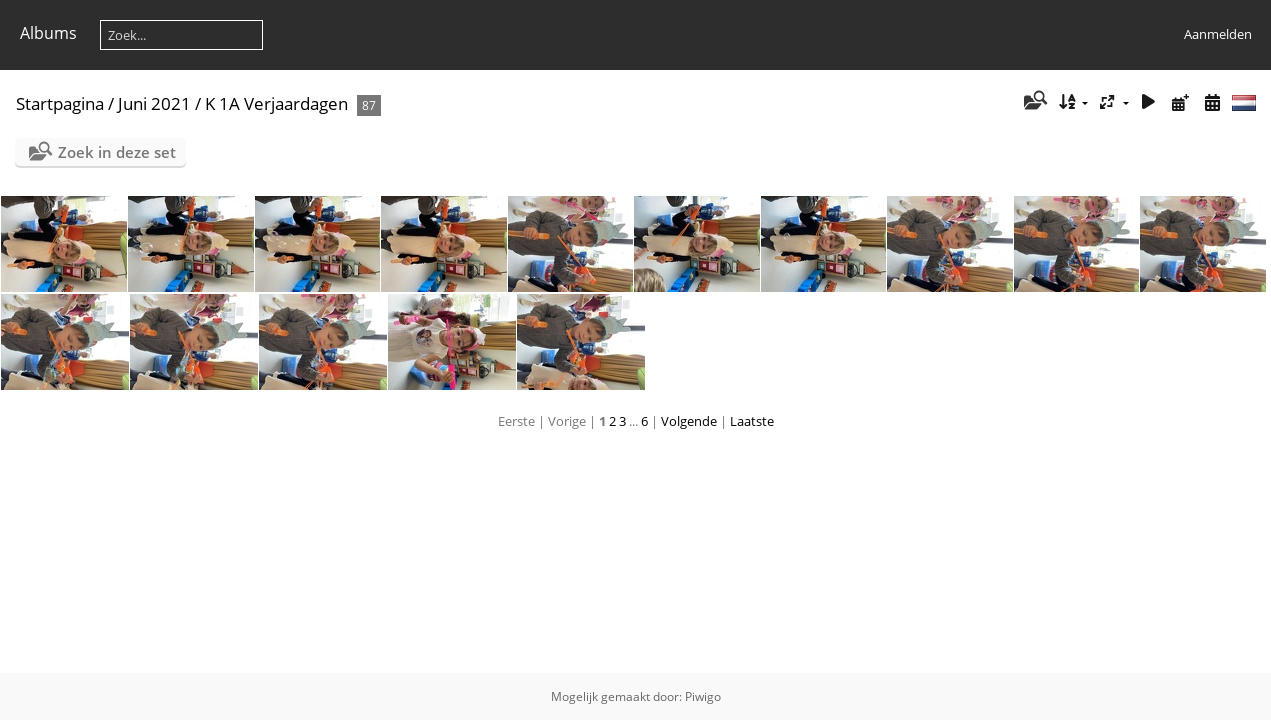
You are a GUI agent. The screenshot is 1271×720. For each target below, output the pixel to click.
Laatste (752, 421)
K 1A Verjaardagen (276, 103)
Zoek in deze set (117, 152)
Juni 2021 (154, 103)
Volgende (689, 421)
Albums (48, 33)
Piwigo (703, 696)
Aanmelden (1218, 34)
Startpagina (60, 103)
